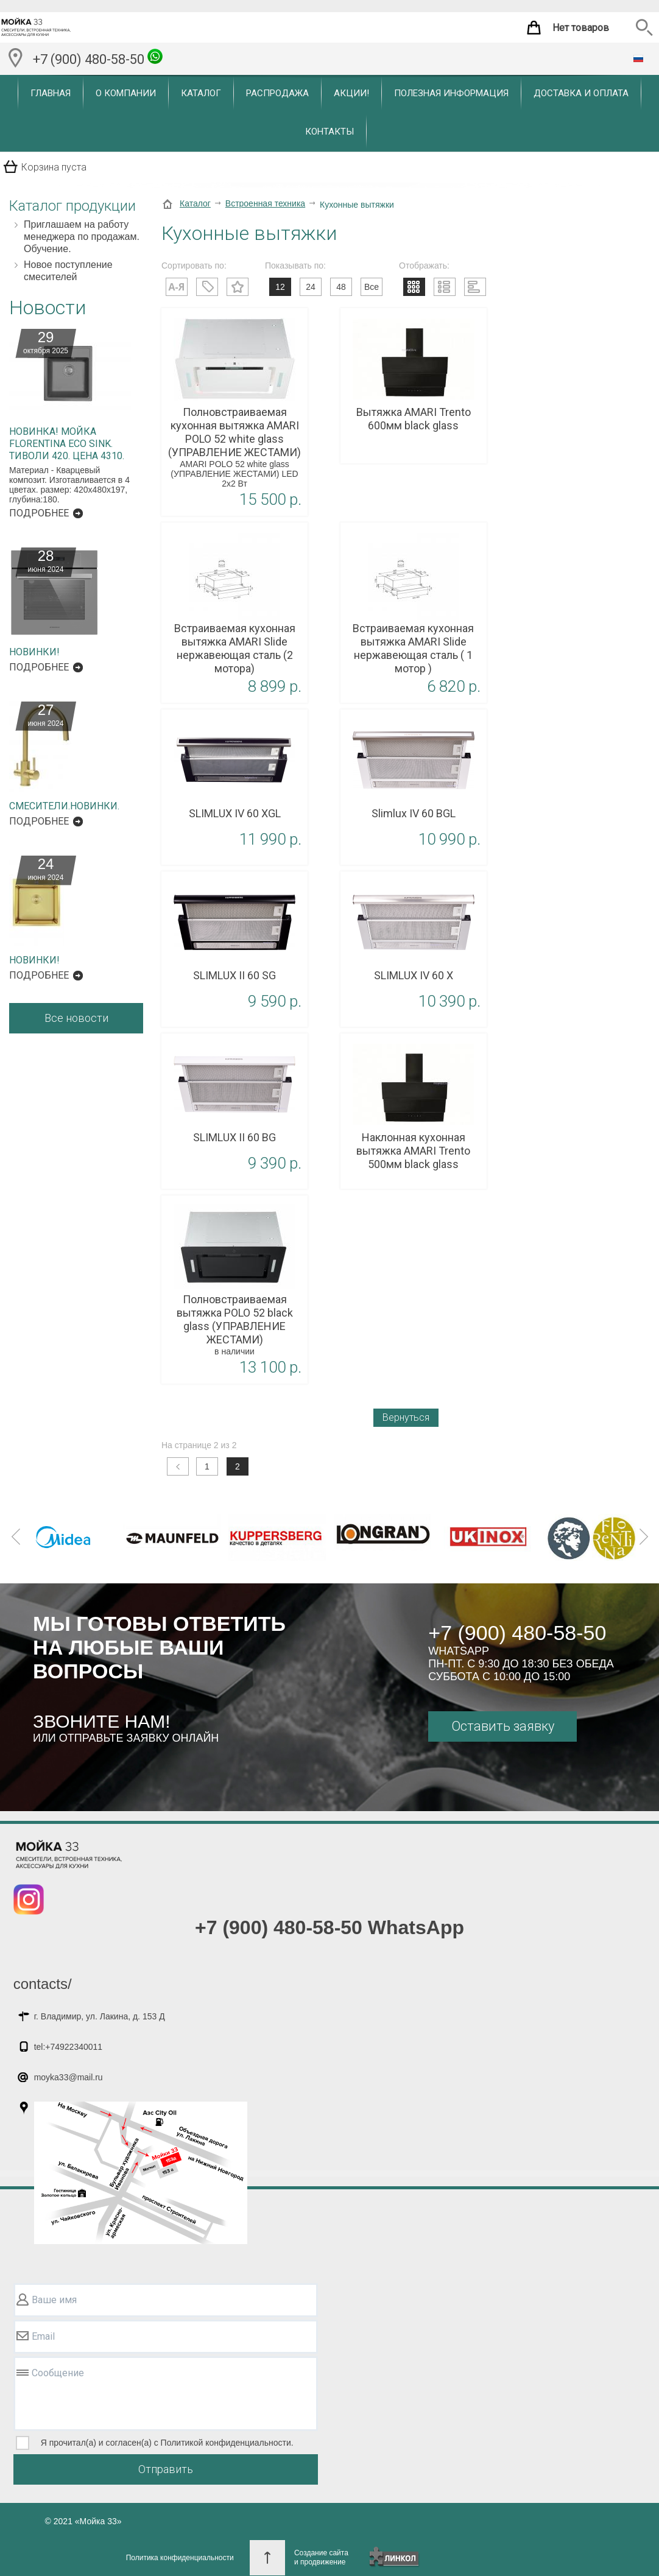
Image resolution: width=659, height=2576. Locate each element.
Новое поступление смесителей (68, 270)
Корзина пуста (53, 167)
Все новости (76, 1018)
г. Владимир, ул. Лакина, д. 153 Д (99, 2016)
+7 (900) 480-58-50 (98, 58)
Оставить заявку (502, 1726)
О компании (126, 93)
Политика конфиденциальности (180, 2557)
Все (371, 287)
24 (310, 287)
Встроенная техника (265, 203)
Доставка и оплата (581, 93)
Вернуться (405, 1417)
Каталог (201, 93)
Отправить (165, 2469)
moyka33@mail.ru (68, 2077)
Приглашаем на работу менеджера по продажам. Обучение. (81, 236)
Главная (50, 93)
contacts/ (42, 1984)
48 (341, 287)
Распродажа (277, 93)
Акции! (351, 93)
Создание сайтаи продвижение (321, 2557)
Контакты (329, 131)
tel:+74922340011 (68, 2047)
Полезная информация (451, 93)
